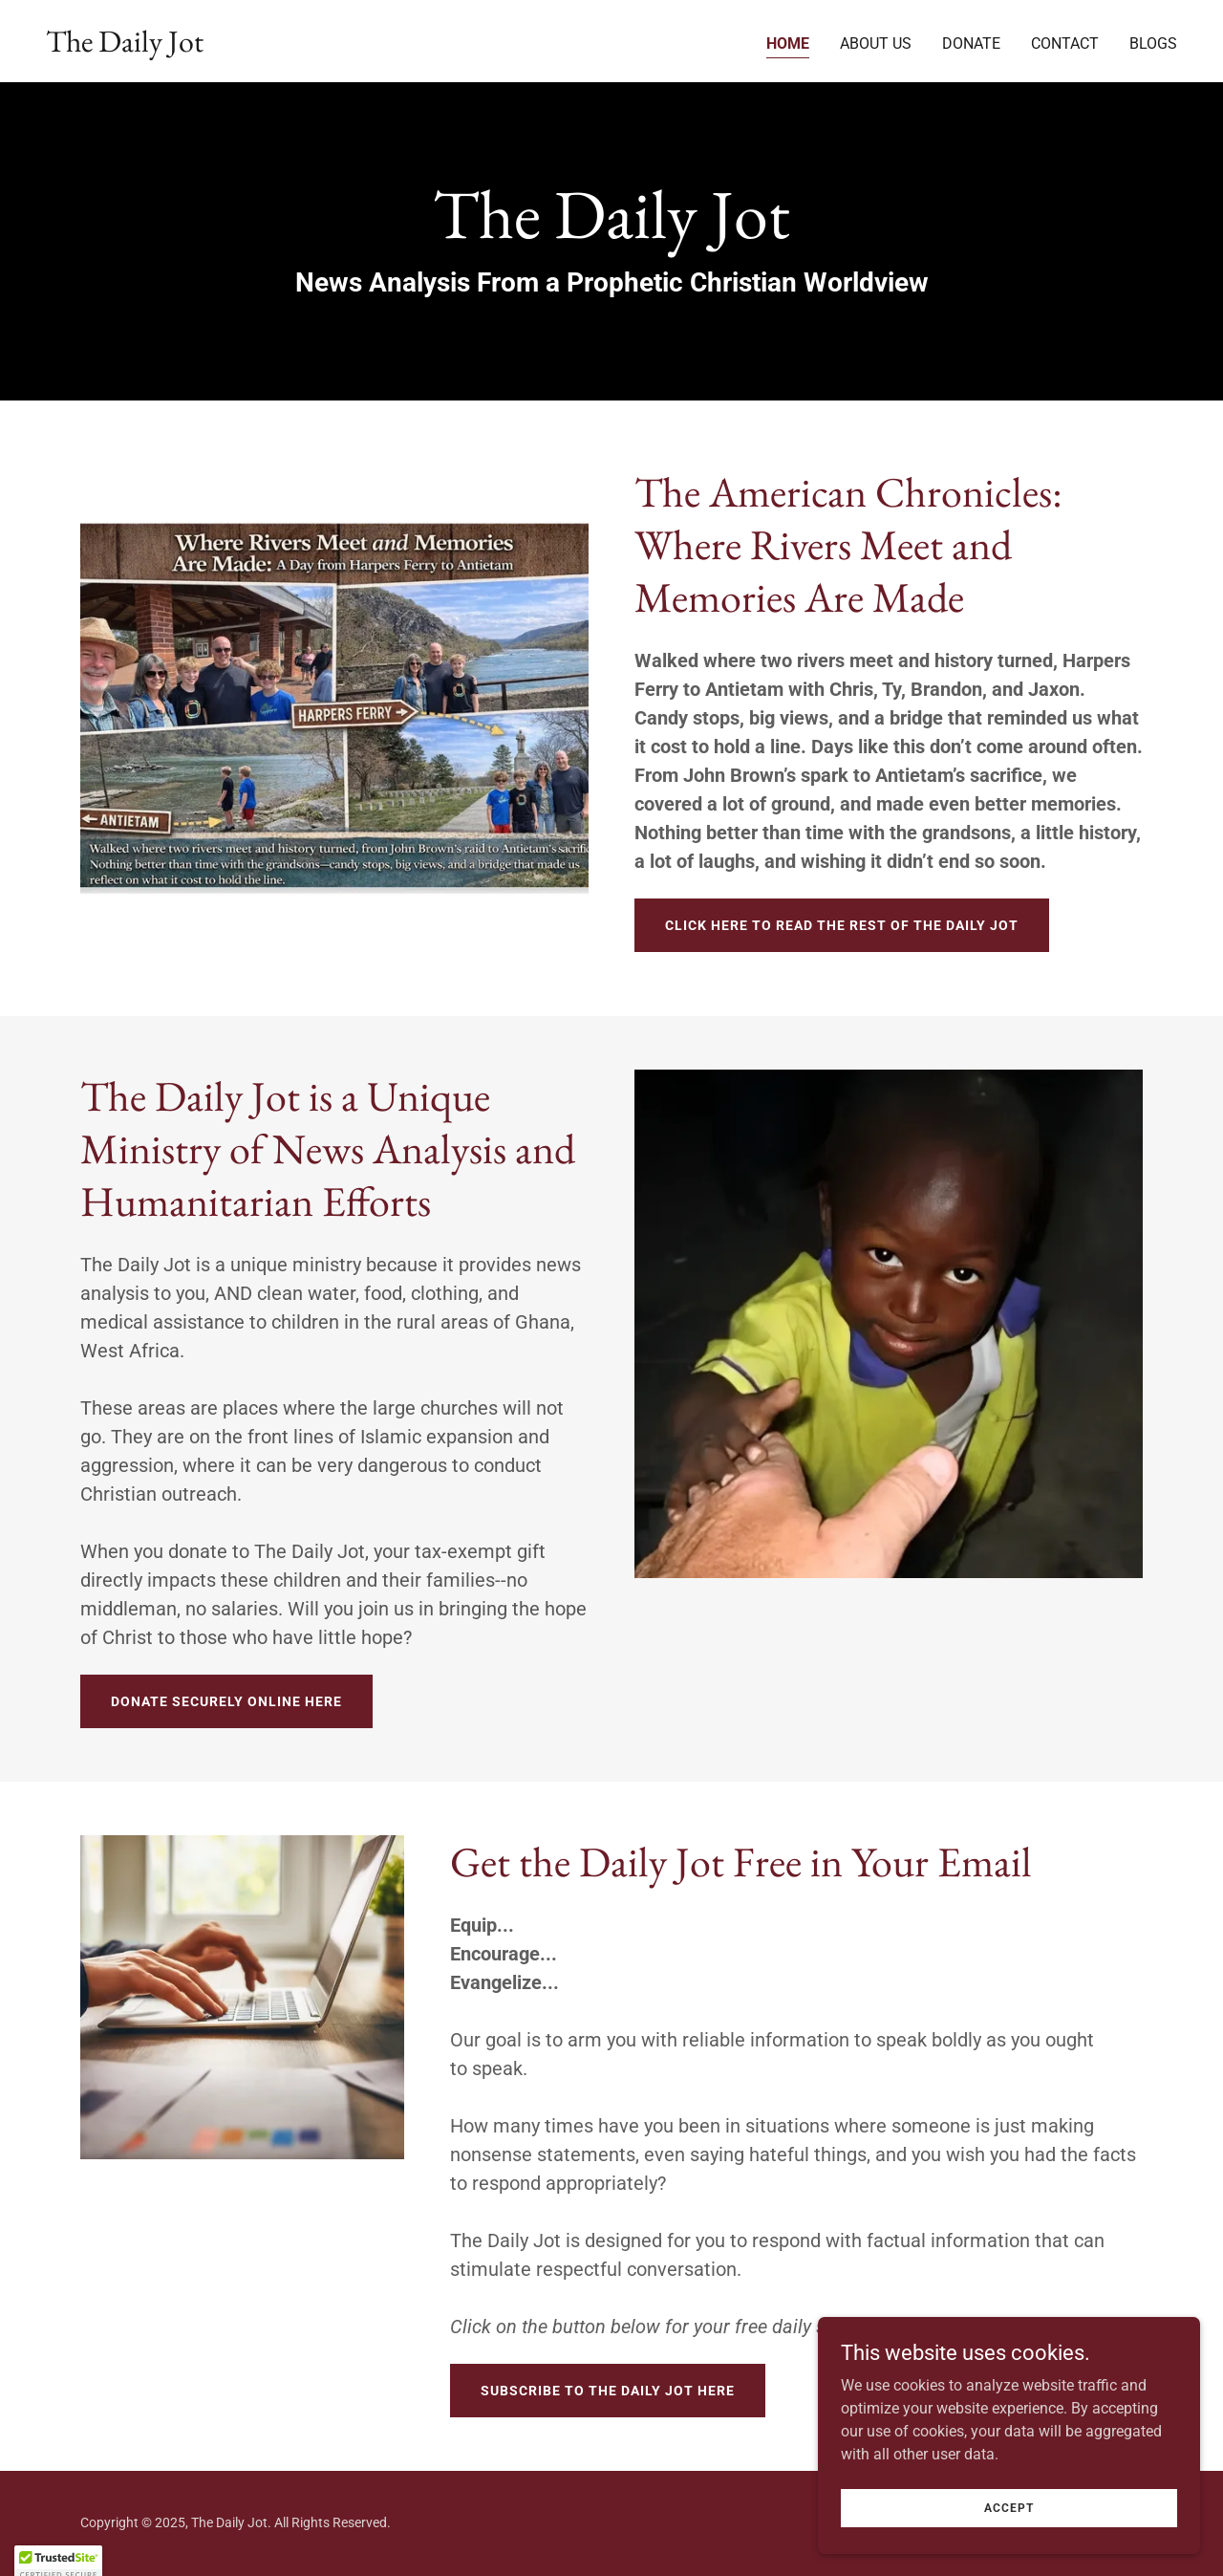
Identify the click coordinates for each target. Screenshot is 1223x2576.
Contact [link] (1065, 43)
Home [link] (787, 43)
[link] (125, 46)
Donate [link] (971, 43)
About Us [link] (876, 43)
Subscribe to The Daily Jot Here (608, 2390)
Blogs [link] (1153, 43)
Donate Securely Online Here (226, 1701)
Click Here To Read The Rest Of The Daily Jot (842, 925)
